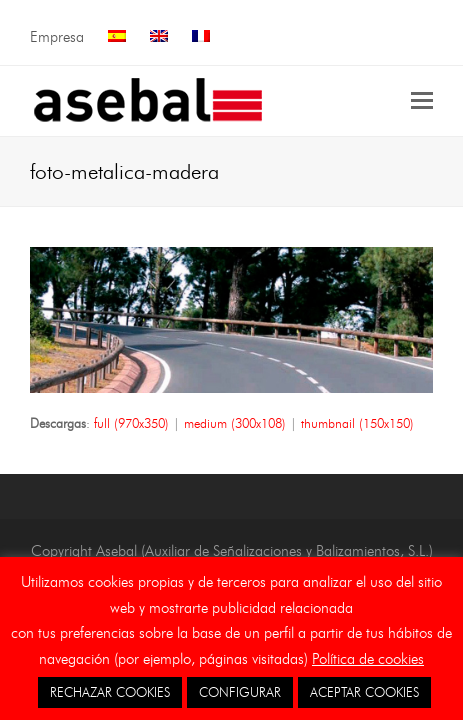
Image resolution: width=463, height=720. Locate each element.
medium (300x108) (235, 423)
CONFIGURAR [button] (240, 692)
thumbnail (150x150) (357, 423)
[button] (422, 101)
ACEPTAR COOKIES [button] (364, 692)
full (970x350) (131, 423)
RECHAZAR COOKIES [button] (110, 692)
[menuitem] (117, 37)
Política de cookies (368, 659)
